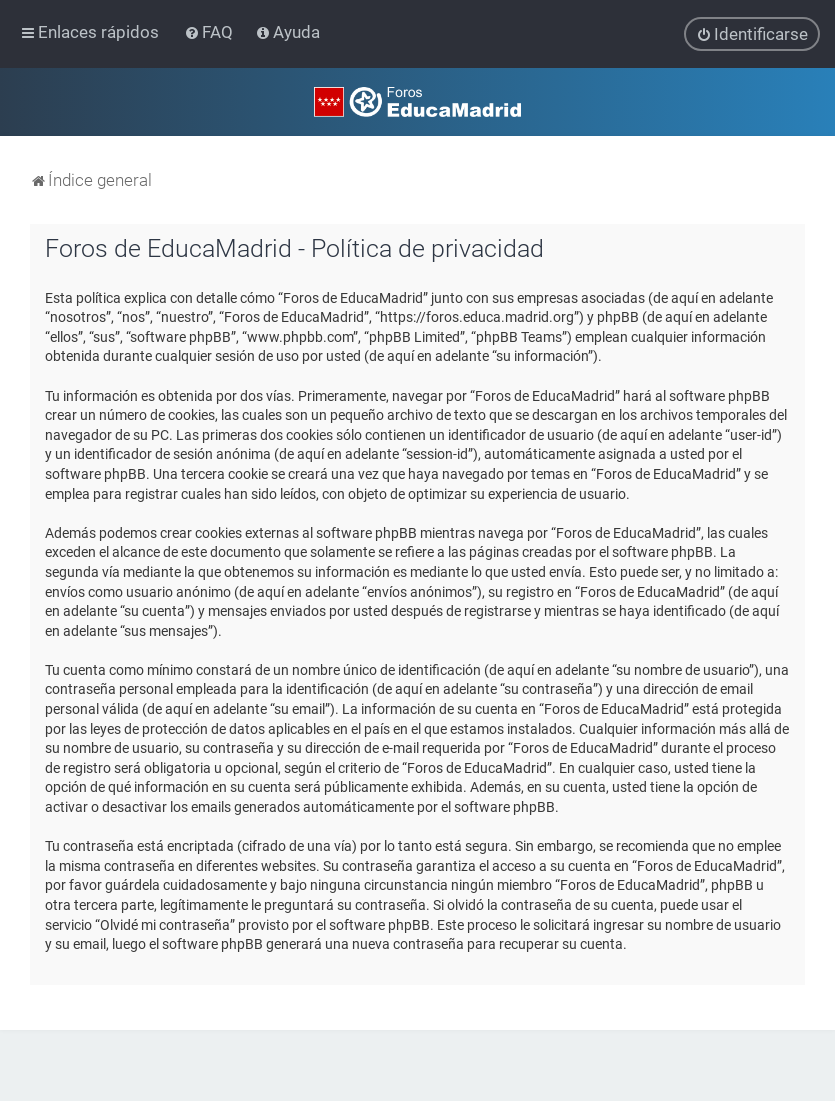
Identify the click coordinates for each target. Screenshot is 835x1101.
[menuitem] (210, 32)
